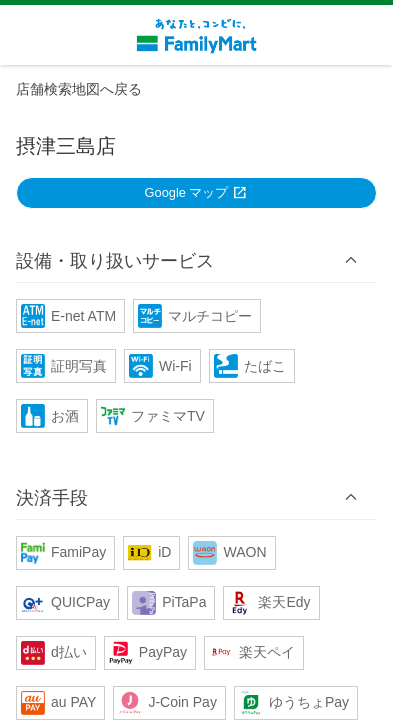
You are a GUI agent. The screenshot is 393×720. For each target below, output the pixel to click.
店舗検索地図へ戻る (79, 89)
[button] (196, 260)
